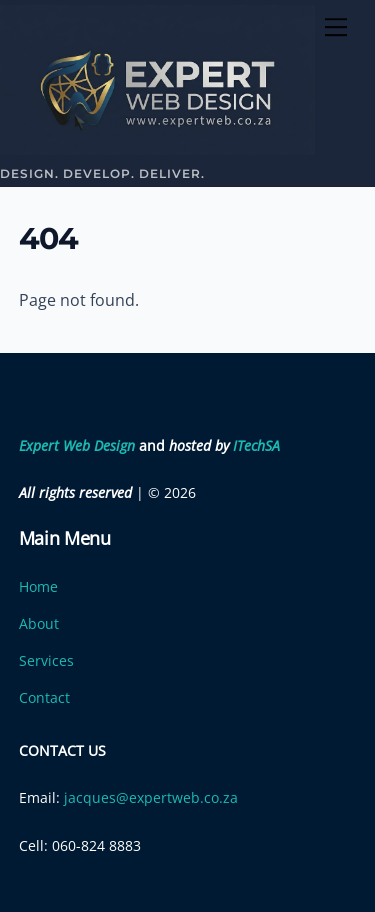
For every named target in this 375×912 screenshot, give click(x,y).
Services (46, 660)
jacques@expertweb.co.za (151, 797)
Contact (44, 697)
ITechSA (256, 445)
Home (38, 586)
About (39, 623)
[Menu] (336, 27)
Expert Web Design (77, 445)
